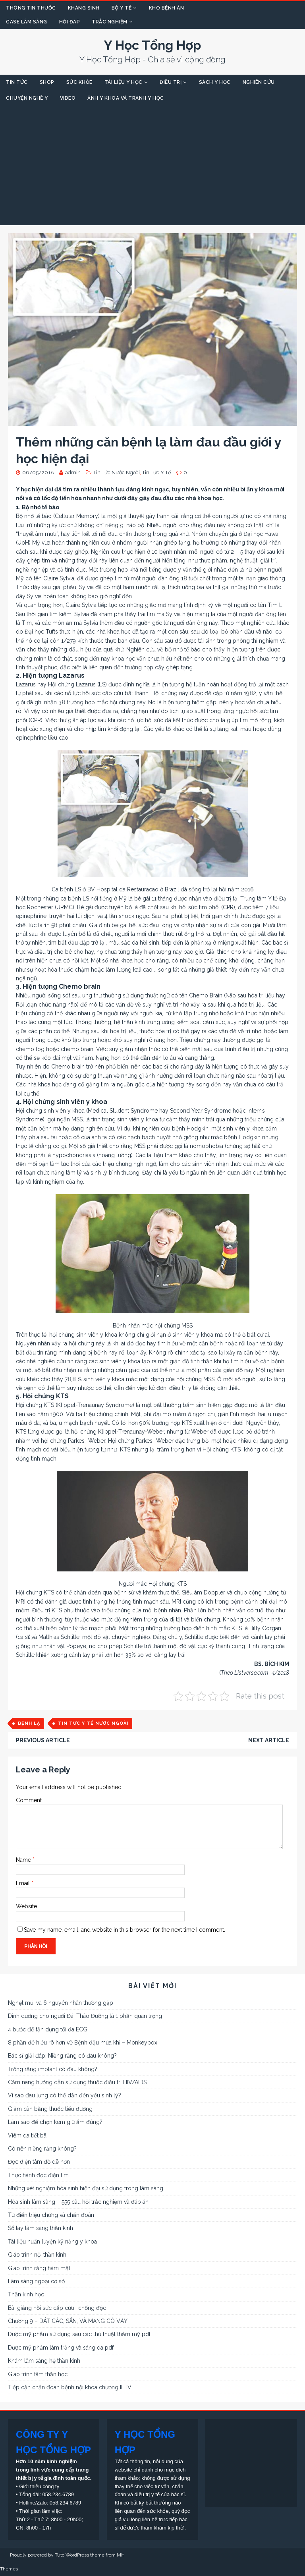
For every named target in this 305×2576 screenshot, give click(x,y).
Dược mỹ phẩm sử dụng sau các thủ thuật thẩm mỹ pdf (79, 2334)
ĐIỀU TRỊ (170, 82)
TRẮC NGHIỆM (109, 22)
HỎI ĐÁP (69, 22)
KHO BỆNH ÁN (166, 8)
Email (23, 1883)
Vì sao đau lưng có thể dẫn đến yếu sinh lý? (64, 2095)
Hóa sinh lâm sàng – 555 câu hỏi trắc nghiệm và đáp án (78, 2202)
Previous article (43, 1740)
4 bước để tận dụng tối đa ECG (47, 2029)
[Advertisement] (152, 165)
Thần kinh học (26, 2294)
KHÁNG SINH (84, 8)
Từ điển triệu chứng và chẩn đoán (51, 2215)
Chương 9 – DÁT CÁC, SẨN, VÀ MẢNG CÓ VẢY (67, 2321)
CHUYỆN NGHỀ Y (27, 98)
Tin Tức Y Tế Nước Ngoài (93, 1723)
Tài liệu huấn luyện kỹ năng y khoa (52, 2241)
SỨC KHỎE (79, 82)
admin (73, 472)
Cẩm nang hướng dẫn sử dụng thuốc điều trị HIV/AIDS (77, 2082)
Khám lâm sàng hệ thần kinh (44, 2361)
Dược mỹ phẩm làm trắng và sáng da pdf (61, 2347)
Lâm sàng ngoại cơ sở (36, 2281)
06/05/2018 (38, 472)
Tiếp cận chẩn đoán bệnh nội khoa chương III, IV (69, 2387)
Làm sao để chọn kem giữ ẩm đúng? (55, 2122)
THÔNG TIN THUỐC (31, 8)
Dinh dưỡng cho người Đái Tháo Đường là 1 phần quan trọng (85, 2016)
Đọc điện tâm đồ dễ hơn (39, 2162)
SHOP (47, 82)
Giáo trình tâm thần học (38, 2374)
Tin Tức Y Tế (156, 472)
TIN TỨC (17, 82)
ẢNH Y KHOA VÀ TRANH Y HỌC (125, 98)
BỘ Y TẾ (122, 8)
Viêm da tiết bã (27, 2135)
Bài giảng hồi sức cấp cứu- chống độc (57, 2308)
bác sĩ (280, 942)
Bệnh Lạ (29, 1723)
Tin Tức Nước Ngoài (116, 472)
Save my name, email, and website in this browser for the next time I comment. (124, 1930)
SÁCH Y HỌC (215, 82)
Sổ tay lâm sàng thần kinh (40, 2228)
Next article (268, 1740)
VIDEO (68, 98)
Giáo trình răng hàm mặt (39, 2268)
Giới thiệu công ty (39, 2486)
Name (24, 1860)
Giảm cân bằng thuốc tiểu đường (50, 2109)
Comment (29, 1800)
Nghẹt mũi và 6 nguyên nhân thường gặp (60, 2003)
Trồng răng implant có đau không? (52, 2069)
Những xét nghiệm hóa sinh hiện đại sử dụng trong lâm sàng (85, 2188)
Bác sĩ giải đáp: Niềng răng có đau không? (62, 2055)
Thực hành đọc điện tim (38, 2175)
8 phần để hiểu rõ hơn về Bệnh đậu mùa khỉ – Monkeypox (82, 2042)
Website (26, 1906)
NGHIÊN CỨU (259, 82)
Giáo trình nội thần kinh (37, 2254)
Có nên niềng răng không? (42, 2148)
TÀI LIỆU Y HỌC (123, 82)
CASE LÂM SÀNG (26, 22)
